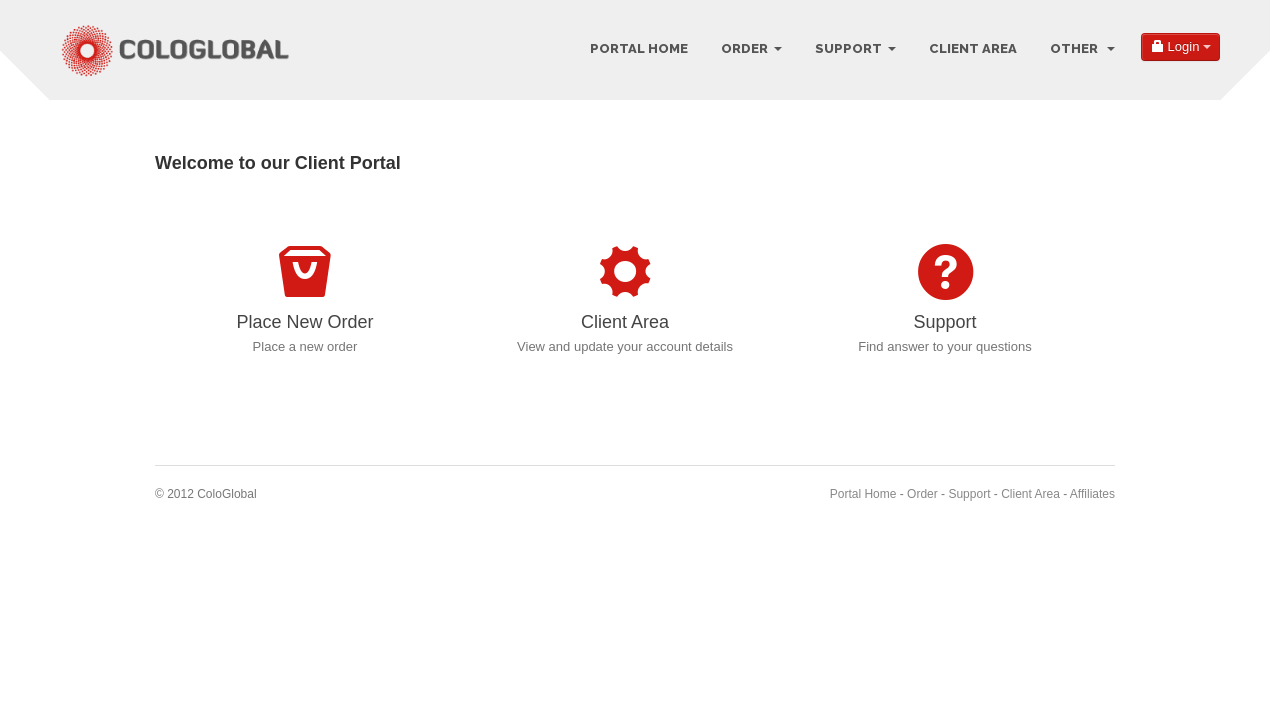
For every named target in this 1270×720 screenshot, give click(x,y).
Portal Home (639, 48)
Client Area (973, 48)
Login (1180, 46)
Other (1082, 48)
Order (751, 48)
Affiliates (1092, 494)
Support (855, 48)
